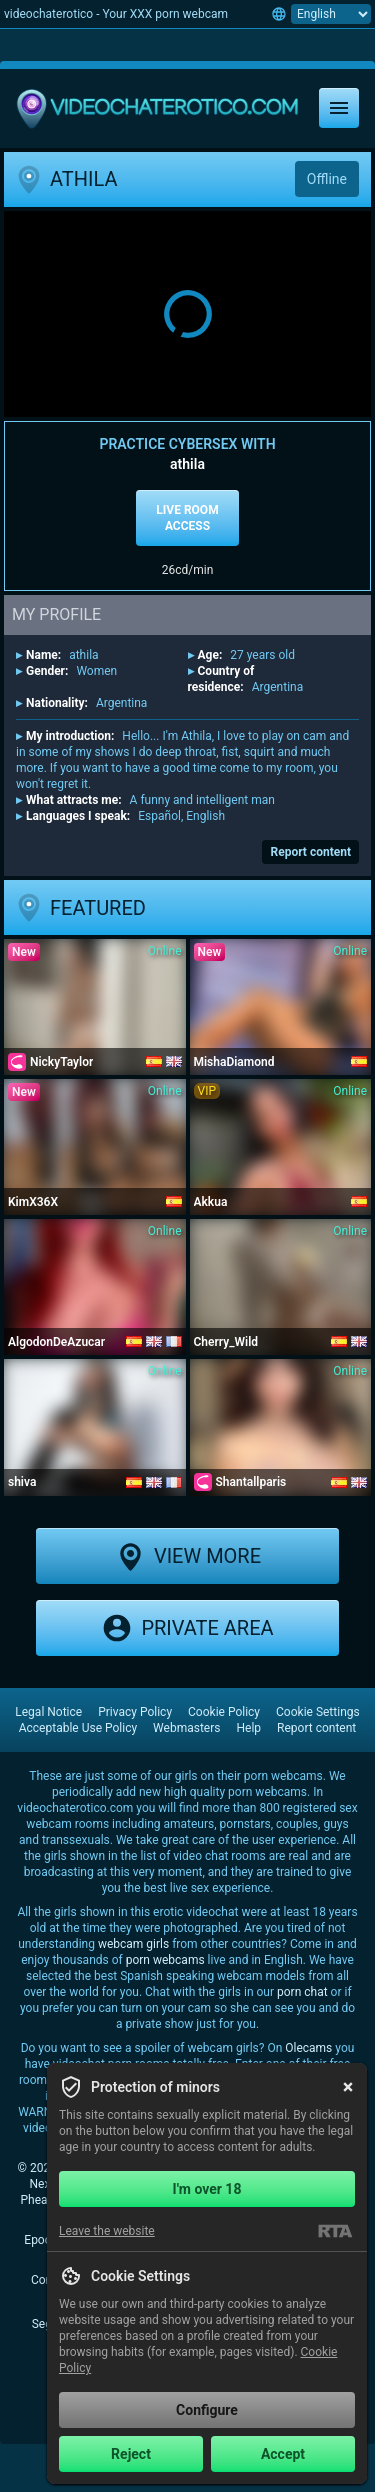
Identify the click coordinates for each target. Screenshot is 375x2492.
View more (187, 1556)
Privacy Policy (135, 1712)
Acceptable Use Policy (78, 1728)
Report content (310, 852)
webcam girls (133, 1944)
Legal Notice (48, 1712)
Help (248, 1728)
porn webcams (165, 1960)
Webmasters (186, 1728)
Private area (187, 1628)
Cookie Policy (224, 1712)
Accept (283, 2454)
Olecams (308, 2048)
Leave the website (107, 2231)
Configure (207, 2410)
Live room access (187, 518)
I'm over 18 (207, 2189)
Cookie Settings (318, 1712)
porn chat (302, 1992)
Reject (131, 2454)
